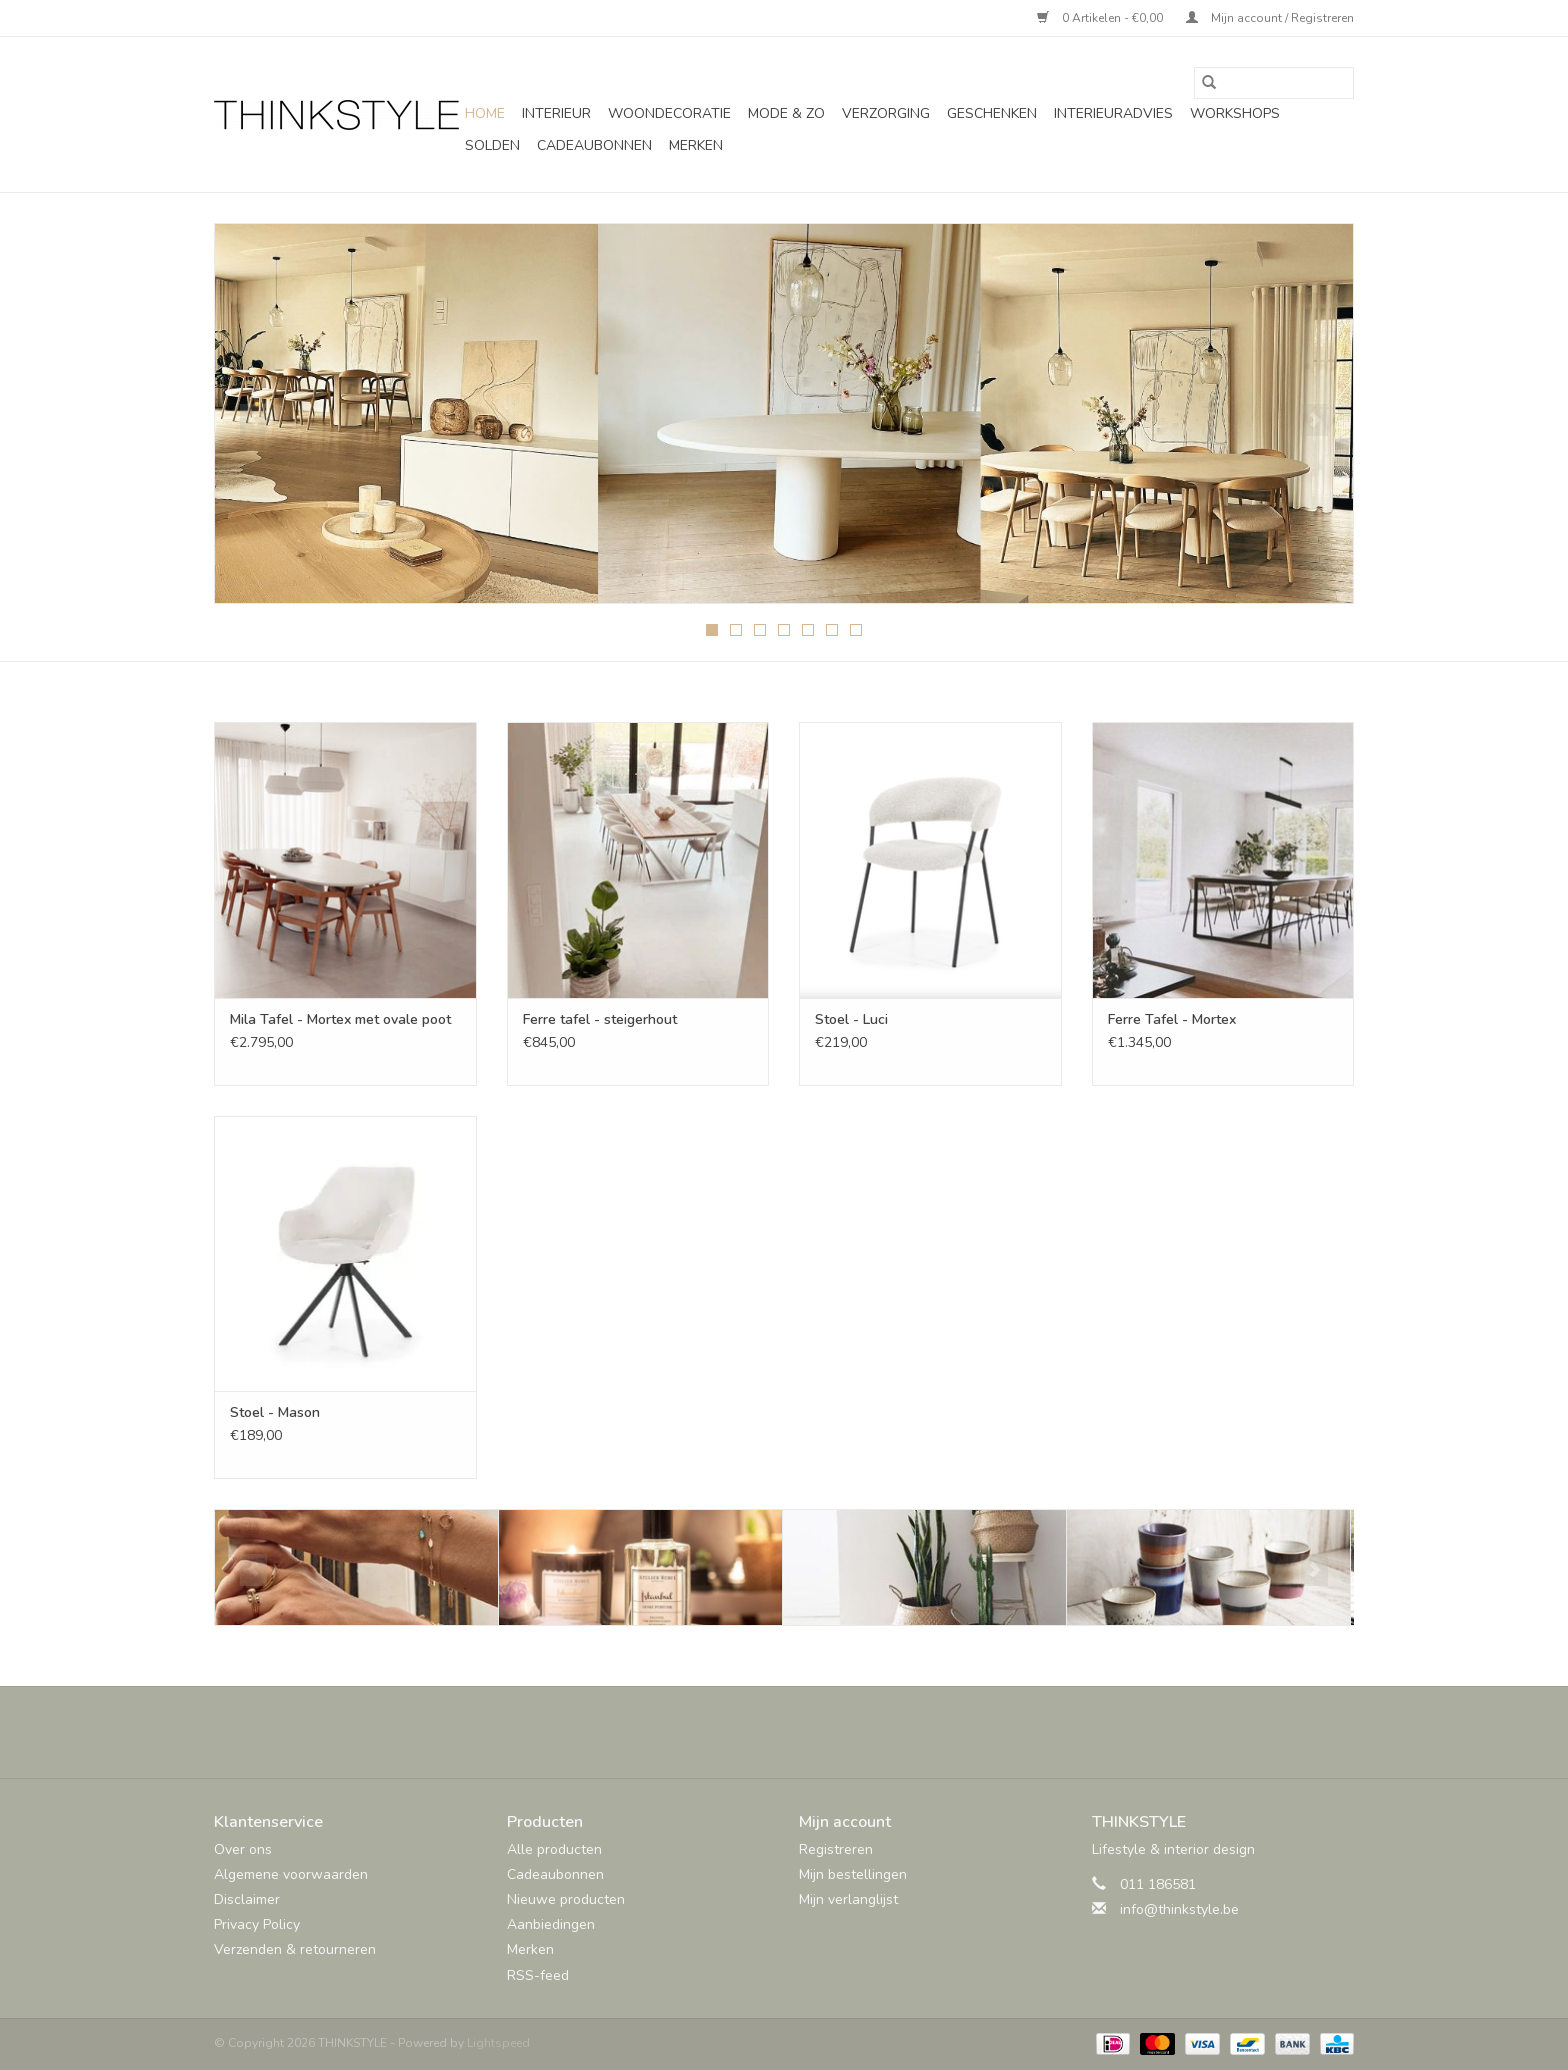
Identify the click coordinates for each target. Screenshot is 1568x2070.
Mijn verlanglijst (848, 1899)
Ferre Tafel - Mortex (1172, 1019)
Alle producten (554, 1849)
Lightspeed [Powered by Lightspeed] (498, 2043)
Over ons (243, 1849)
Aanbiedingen (551, 1924)
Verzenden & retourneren (295, 1949)
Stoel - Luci (851, 1019)
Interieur (556, 113)
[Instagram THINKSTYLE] (838, 1732)
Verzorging (886, 113)
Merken (696, 145)
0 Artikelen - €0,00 (1101, 18)
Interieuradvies (1113, 113)
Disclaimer (247, 1899)
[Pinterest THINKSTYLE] (802, 1732)
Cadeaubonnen (594, 145)
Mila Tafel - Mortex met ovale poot (340, 1019)
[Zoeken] (1274, 83)
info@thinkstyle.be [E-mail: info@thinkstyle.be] (1179, 1909)
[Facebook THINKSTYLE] (730, 1732)
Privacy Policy (257, 1924)
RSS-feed (538, 1975)
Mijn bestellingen (853, 1874)
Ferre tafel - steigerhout (600, 1019)
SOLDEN (492, 145)
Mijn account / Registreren (1270, 18)
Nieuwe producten (566, 1899)
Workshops (1235, 113)
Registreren (836, 1849)
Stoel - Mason (275, 1412)
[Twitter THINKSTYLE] (766, 1732)
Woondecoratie (669, 113)
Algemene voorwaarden (291, 1874)
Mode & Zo (786, 113)
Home (485, 113)
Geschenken (992, 113)
